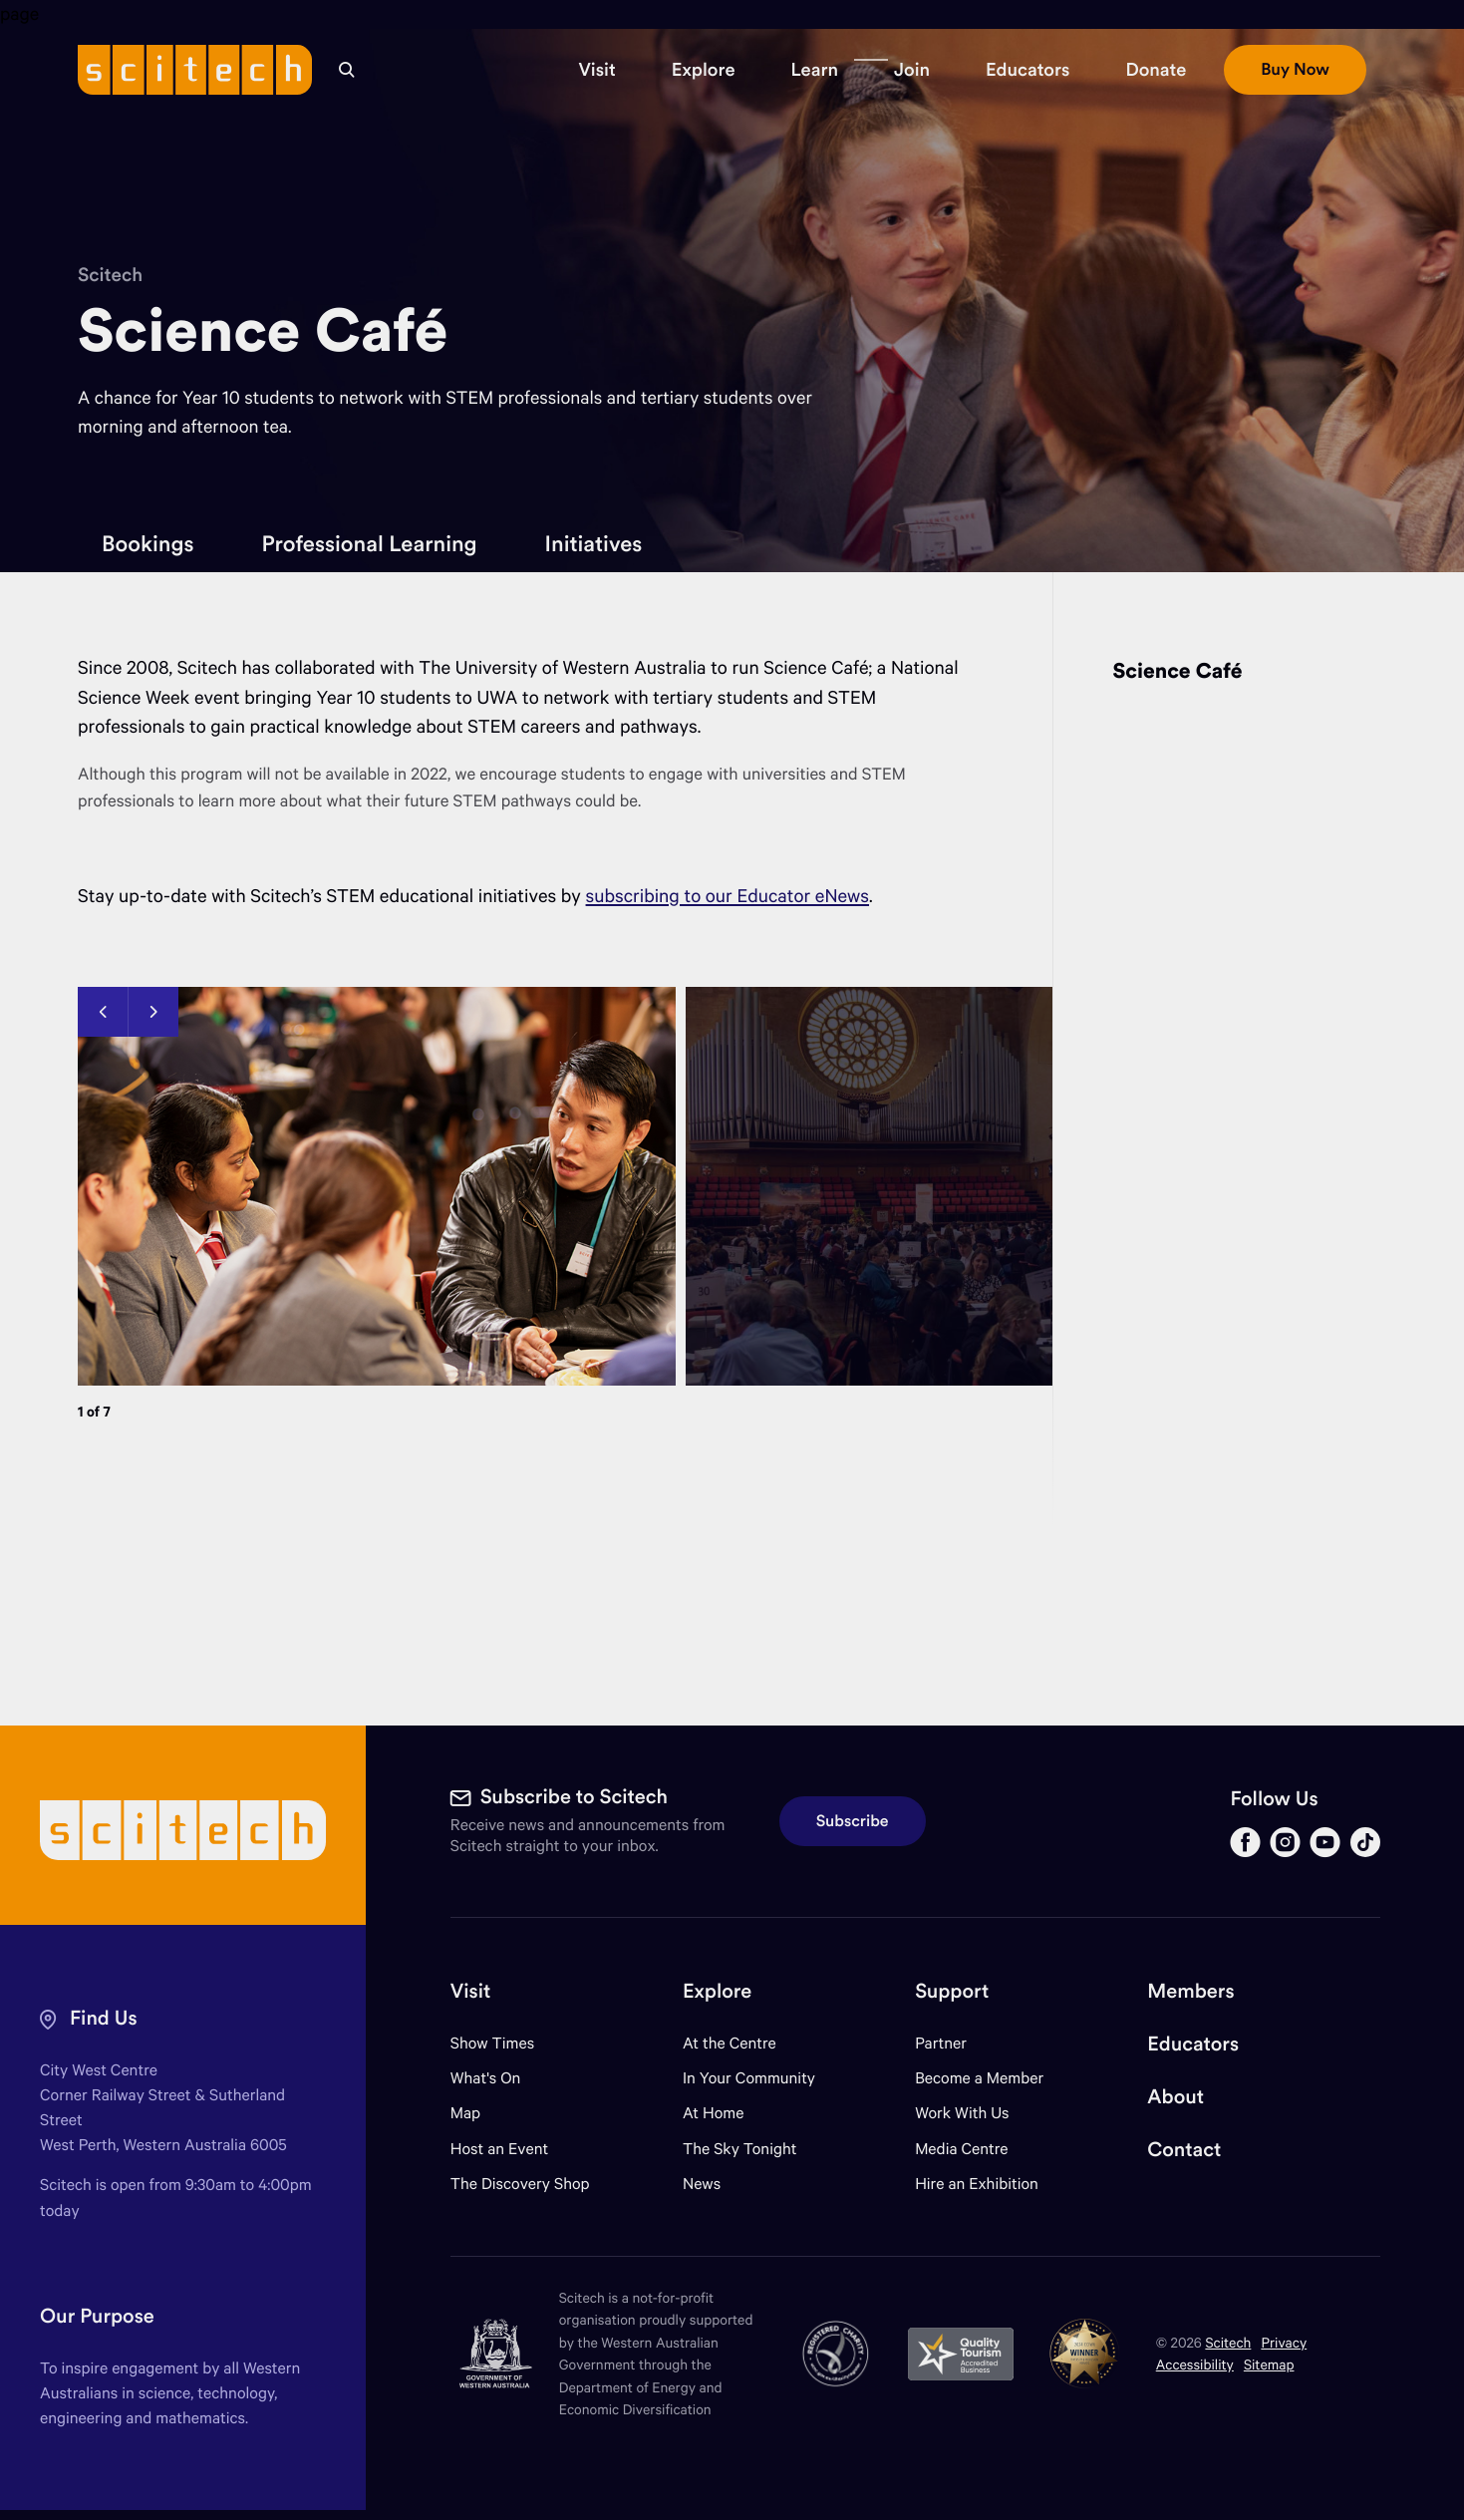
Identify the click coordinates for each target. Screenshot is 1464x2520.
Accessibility (1195, 2364)
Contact (1184, 2149)
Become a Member (979, 2077)
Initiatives (594, 543)
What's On (485, 2077)
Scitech (110, 275)
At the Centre (729, 2043)
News (702, 2183)
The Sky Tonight (740, 2148)
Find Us (104, 2018)
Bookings (147, 543)
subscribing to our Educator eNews (727, 895)
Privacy (1284, 2342)
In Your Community (749, 2077)
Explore (717, 1991)
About (1175, 2096)
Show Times (492, 2043)
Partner (941, 2043)
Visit (470, 1991)
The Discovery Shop (520, 2183)
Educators (1193, 2044)
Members (1190, 1991)
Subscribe (852, 1821)
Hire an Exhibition (976, 2183)
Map (477, 2112)
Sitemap (1269, 2364)
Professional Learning (368, 543)
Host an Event (499, 2148)
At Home (713, 2112)
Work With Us (962, 2112)
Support (952, 1991)
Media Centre (961, 2148)
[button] (596, 70)
